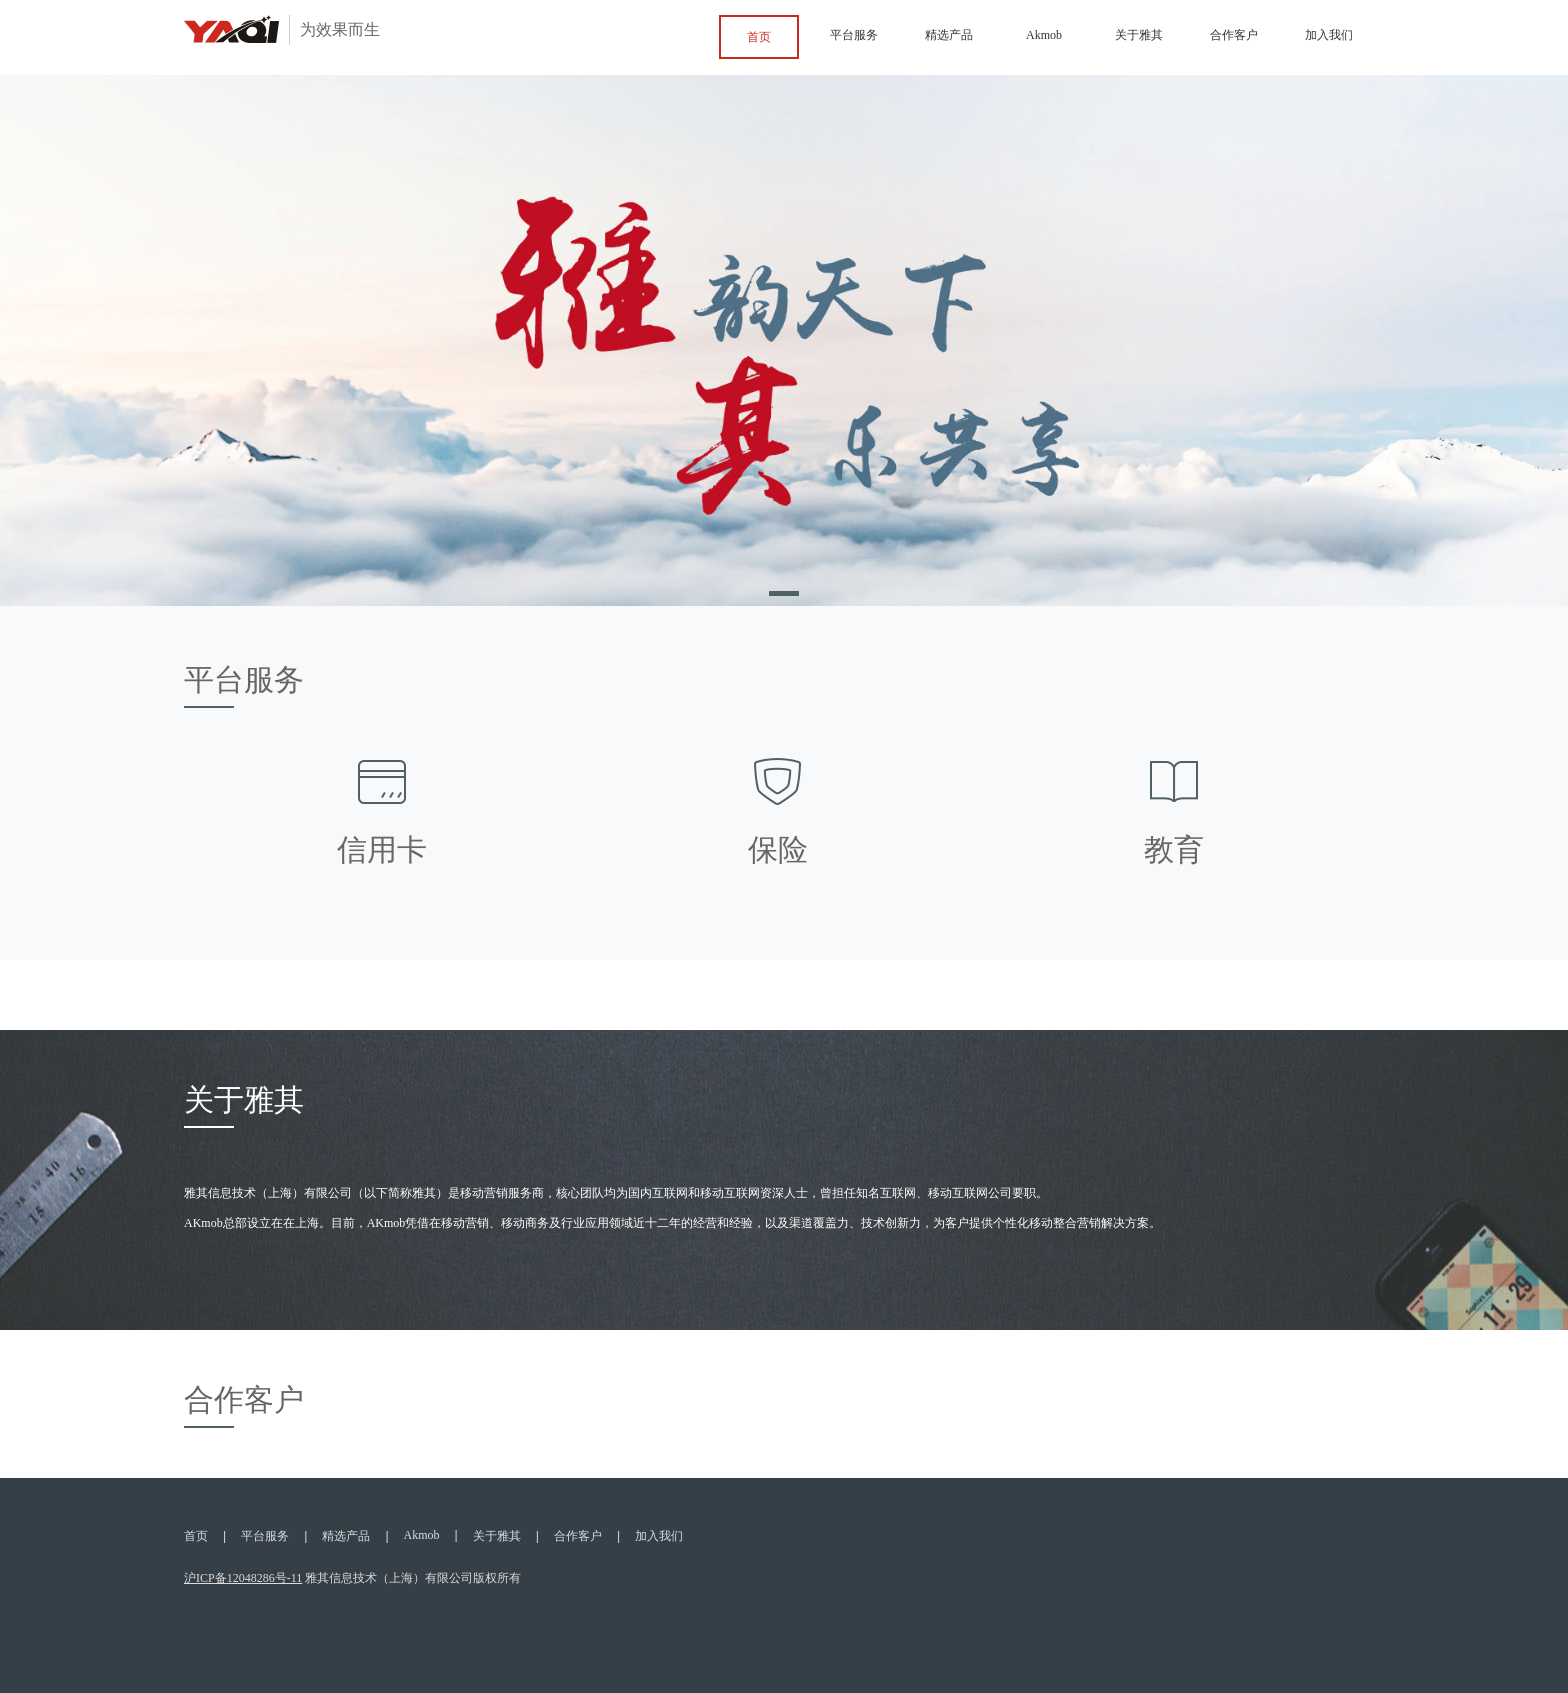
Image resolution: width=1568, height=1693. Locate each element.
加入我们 (1329, 35)
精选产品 (949, 35)
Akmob (1044, 35)
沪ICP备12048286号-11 (243, 1579)
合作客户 (1234, 35)
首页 (759, 37)
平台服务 (854, 35)
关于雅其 (1139, 35)
